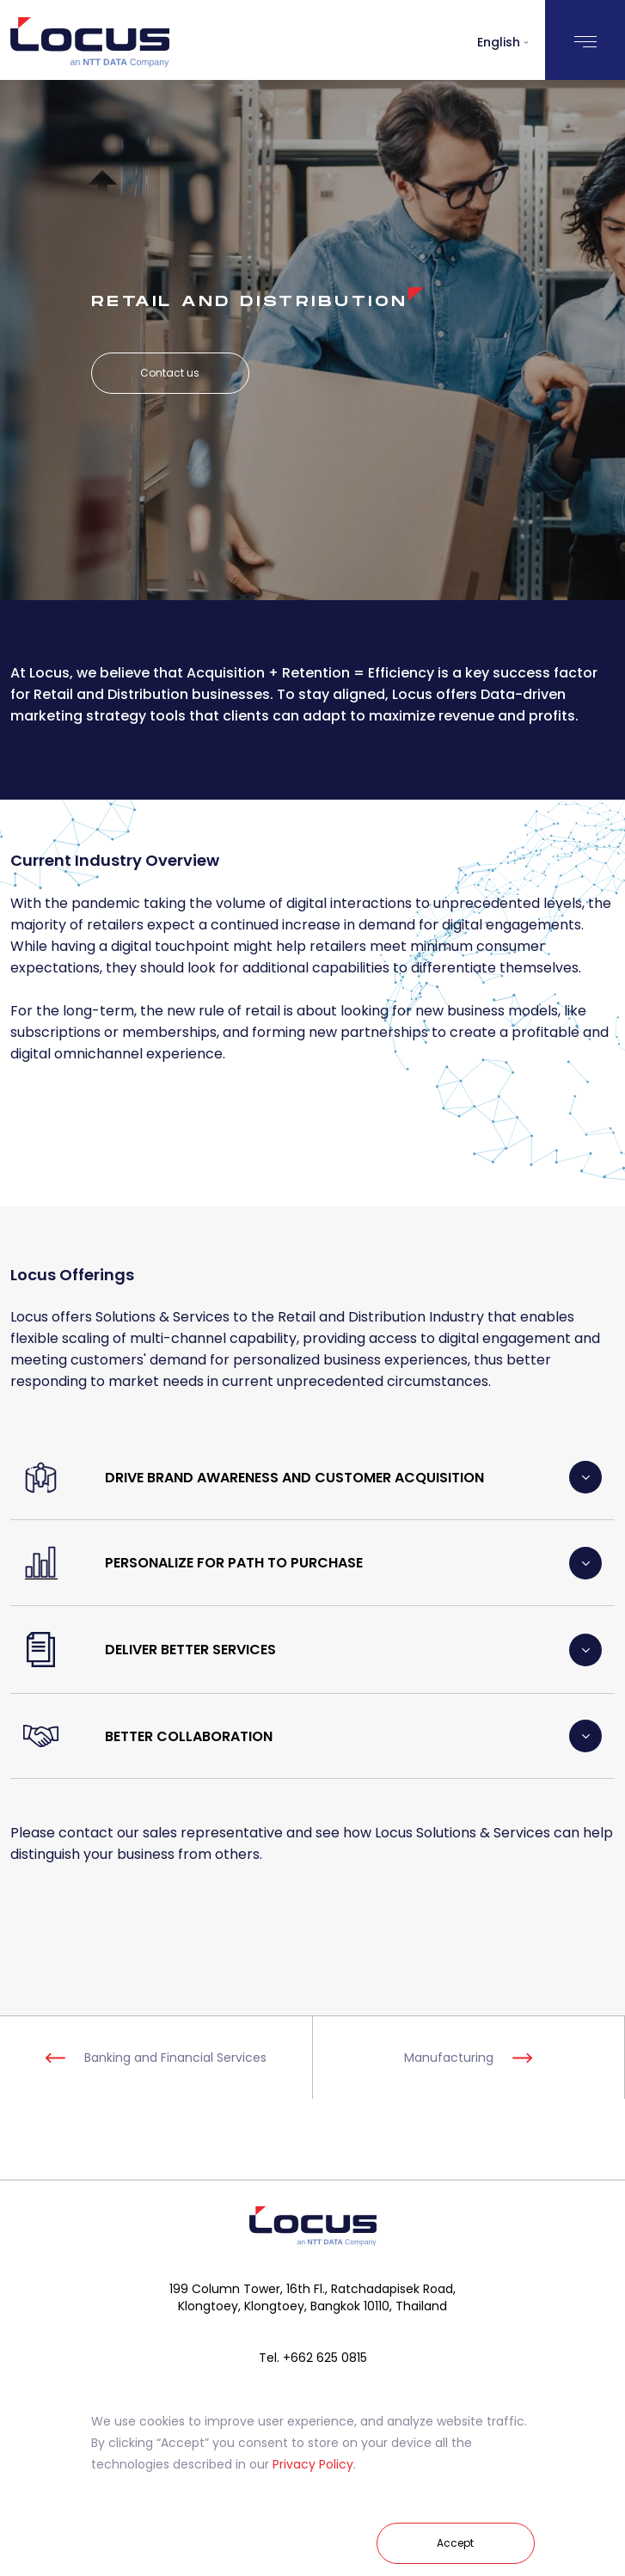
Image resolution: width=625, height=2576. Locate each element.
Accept (455, 2543)
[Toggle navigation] (585, 40)
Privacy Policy (313, 2464)
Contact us (169, 372)
